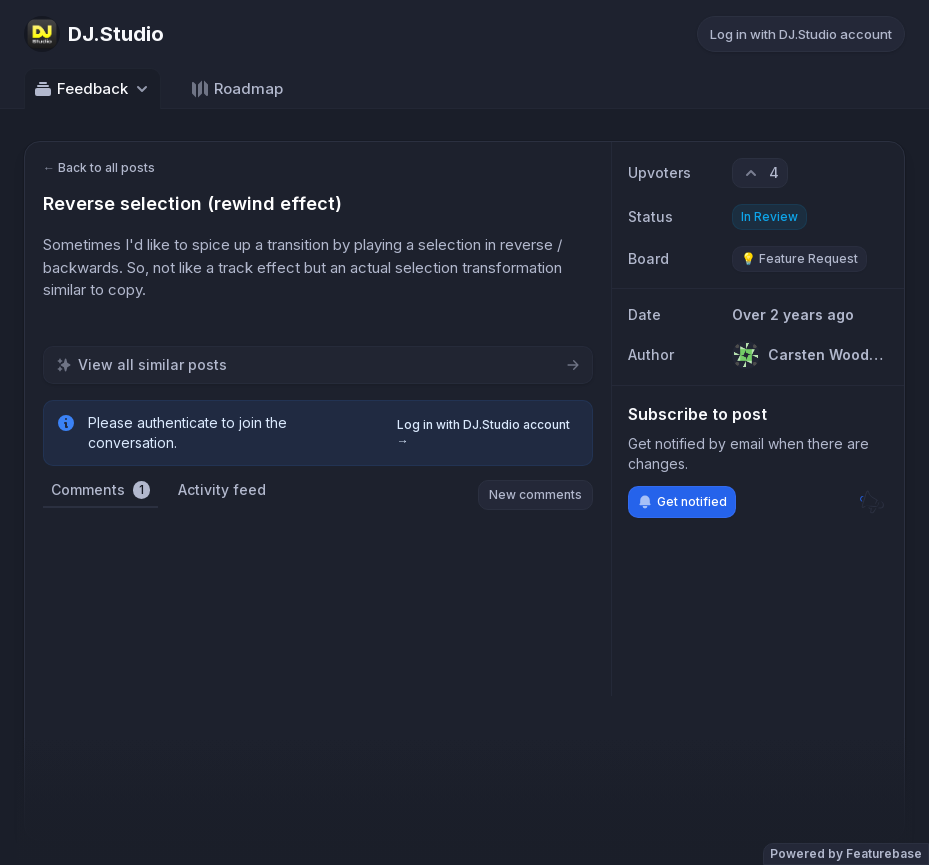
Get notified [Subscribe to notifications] (682, 502)
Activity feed (222, 489)
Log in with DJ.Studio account (801, 34)
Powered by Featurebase (846, 853)
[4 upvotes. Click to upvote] (760, 173)
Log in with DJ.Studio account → (483, 432)
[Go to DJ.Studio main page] (94, 34)
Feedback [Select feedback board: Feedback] (92, 89)
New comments (535, 494)
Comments (100, 490)
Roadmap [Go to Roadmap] (236, 89)
